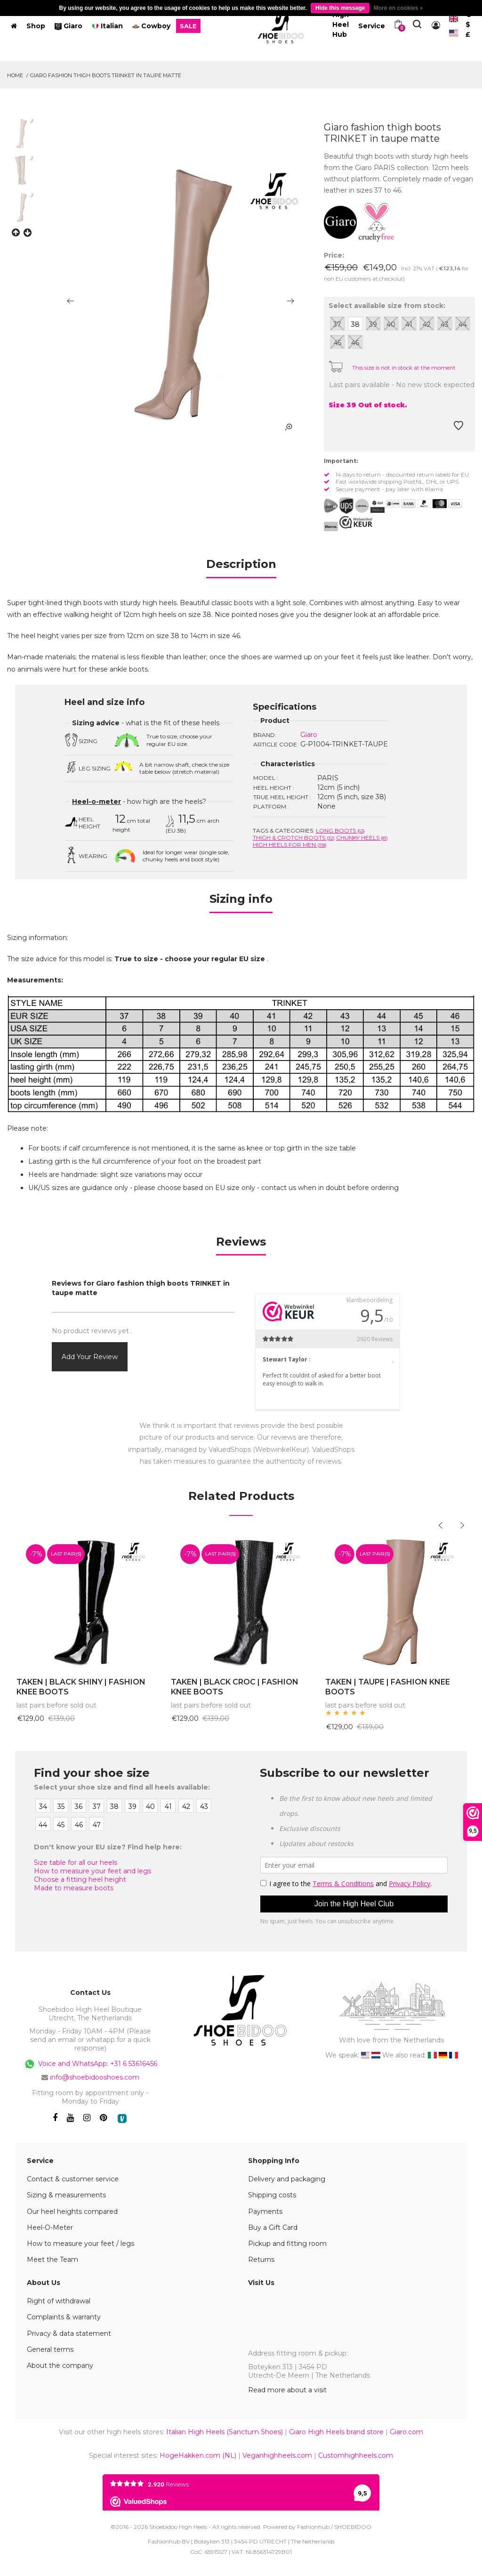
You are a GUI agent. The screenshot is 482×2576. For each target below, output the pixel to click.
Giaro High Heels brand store (336, 2432)
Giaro (308, 734)
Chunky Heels (362, 837)
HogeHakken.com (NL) (198, 2455)
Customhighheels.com (355, 2455)
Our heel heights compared (72, 2211)
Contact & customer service (73, 2179)
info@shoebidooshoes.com (94, 2077)
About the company (60, 2365)
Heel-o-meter (96, 801)
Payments (265, 2211)
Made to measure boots (73, 1888)
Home (15, 75)
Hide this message (340, 8)
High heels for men (290, 844)
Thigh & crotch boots (294, 837)
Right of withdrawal (58, 2301)
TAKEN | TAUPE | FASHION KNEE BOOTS (387, 1686)
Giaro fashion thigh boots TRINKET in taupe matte (105, 75)
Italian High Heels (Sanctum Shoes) (224, 2432)
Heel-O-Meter (50, 2227)
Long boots (340, 830)
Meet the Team (52, 2259)
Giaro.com (406, 2432)
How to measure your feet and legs (92, 1871)
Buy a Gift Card (272, 2227)
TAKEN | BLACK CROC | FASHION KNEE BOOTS (234, 1686)
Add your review (90, 1357)
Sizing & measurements (66, 2195)
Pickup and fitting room (287, 2243)
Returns (261, 2259)
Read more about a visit (287, 2390)
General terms (50, 2349)
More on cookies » (398, 8)
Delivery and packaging (286, 2179)
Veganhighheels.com (277, 2455)
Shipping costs (272, 2195)
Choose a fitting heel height (80, 1879)
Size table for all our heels (75, 1862)
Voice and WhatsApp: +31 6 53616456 (90, 2064)
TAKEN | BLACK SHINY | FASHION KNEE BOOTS (80, 1686)
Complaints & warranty (64, 2317)
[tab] (241, 567)
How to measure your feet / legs (80, 2243)
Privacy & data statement (69, 2333)
